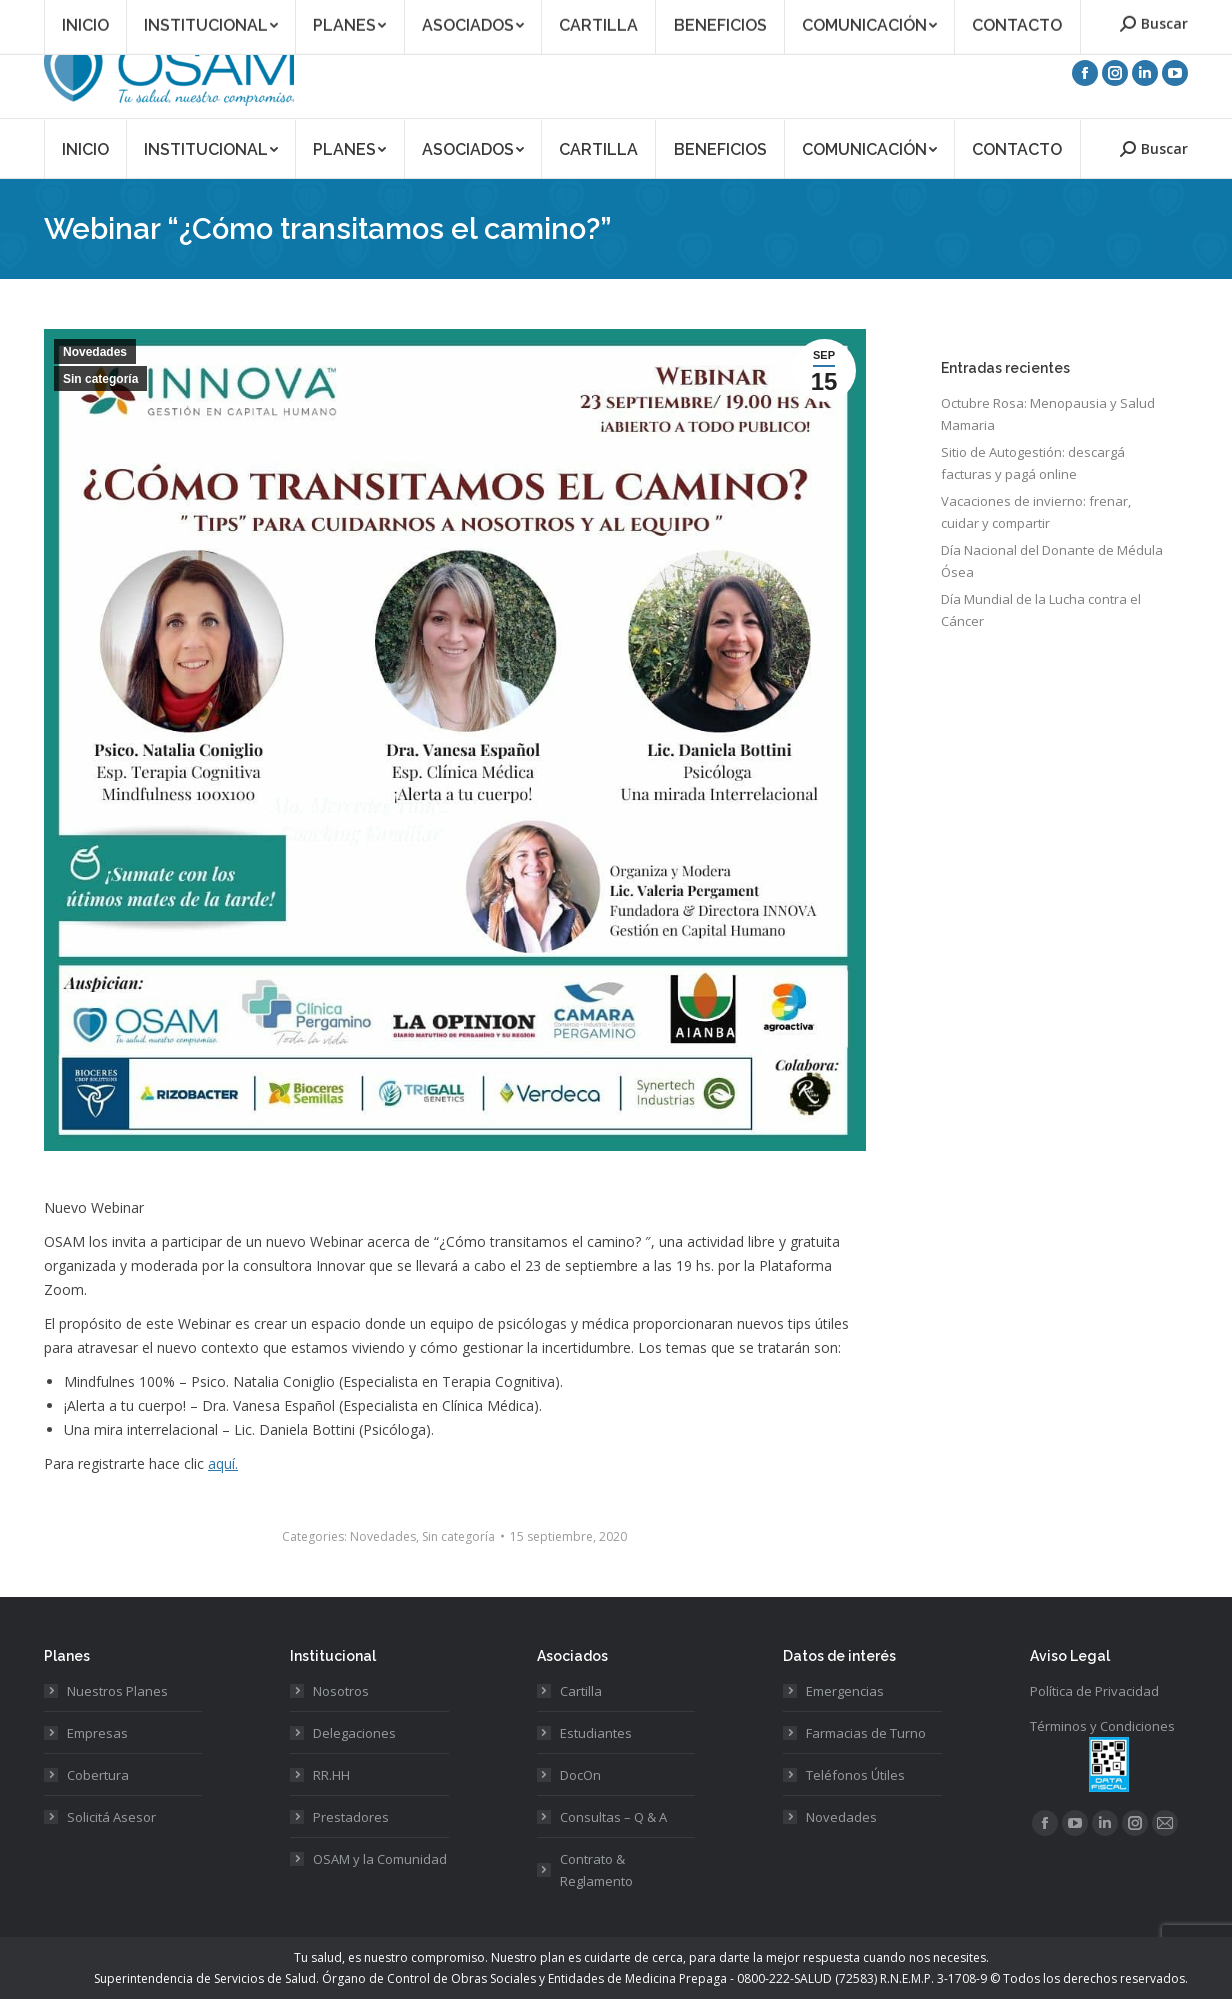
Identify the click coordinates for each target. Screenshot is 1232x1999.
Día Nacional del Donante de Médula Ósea (1052, 561)
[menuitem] (85, 148)
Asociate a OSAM (882, 13)
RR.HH (331, 1775)
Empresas (97, 1733)
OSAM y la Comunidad (380, 1859)
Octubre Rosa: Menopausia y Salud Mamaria (1048, 414)
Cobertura (98, 1775)
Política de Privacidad (1094, 1691)
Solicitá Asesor (111, 1817)
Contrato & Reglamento (596, 1870)
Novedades (95, 352)
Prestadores (351, 1817)
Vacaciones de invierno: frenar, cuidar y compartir (1036, 512)
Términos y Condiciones (1102, 1726)
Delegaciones (354, 1733)
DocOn (580, 1775)
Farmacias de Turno (866, 1733)
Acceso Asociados (1002, 13)
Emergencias (845, 1691)
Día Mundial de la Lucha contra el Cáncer (1041, 610)
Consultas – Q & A (613, 1817)
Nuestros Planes (117, 1691)
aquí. (223, 1463)
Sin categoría (100, 379)
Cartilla (581, 1691)
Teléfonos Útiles (855, 1775)
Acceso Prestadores (1131, 13)
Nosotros (341, 1691)
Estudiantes (596, 1733)
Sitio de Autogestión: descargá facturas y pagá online (1033, 463)
